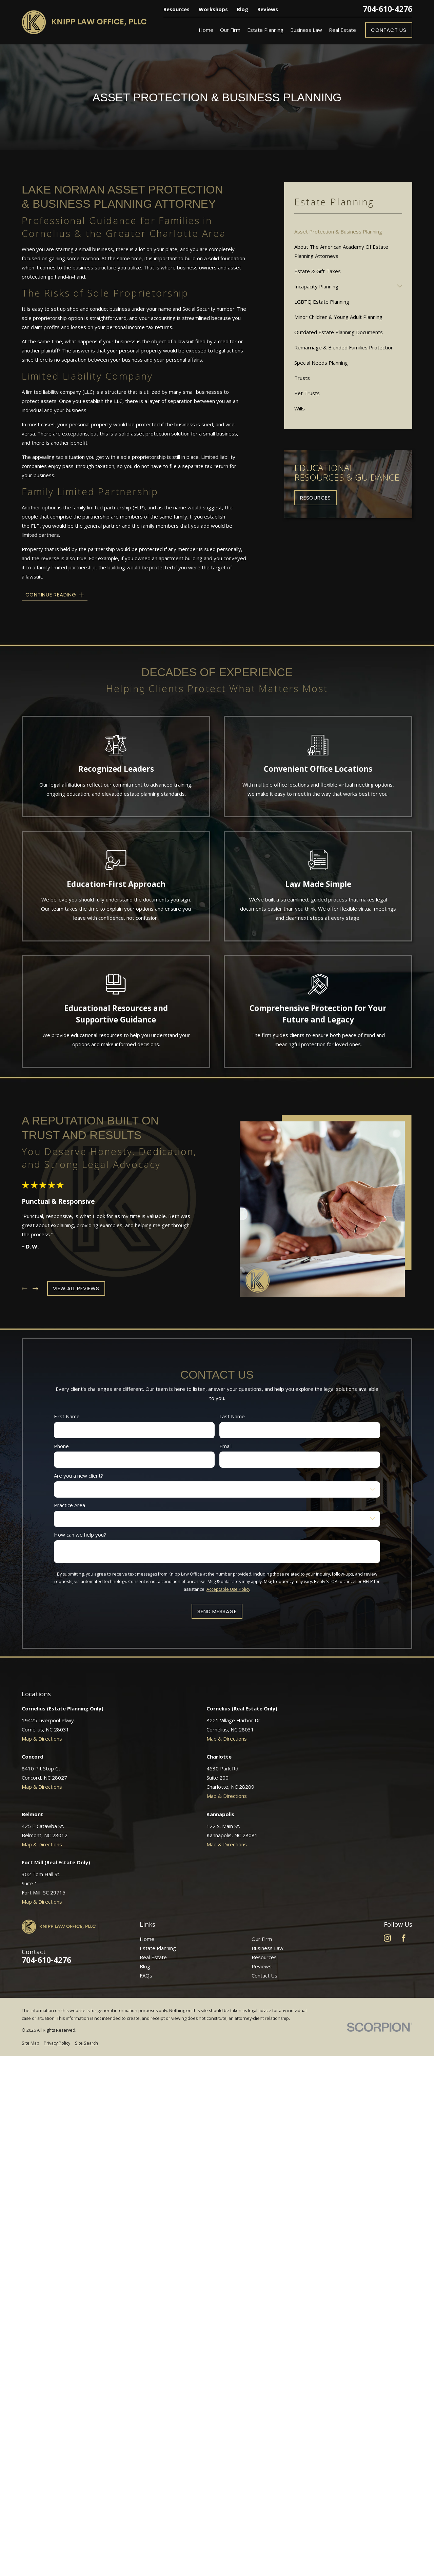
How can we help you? (80, 1535)
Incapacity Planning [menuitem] (316, 286)
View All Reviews (76, 1288)
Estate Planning (158, 1948)
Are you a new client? (78, 1475)
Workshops (213, 9)
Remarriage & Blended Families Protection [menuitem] (344, 347)
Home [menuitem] (206, 29)
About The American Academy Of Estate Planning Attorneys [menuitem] (341, 251)
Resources (176, 9)
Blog (242, 9)
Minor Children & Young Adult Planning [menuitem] (338, 316)
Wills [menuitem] (299, 408)
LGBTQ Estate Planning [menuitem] (321, 301)
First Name (67, 1416)
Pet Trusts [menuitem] (307, 393)
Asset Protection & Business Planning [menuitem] (338, 231)
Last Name (232, 1416)
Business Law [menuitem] (306, 29)
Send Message (216, 1611)
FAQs (146, 1975)
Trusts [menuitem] (302, 377)
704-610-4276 (387, 9)
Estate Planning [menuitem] (265, 29)
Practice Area (69, 1505)
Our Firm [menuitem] (230, 29)
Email (225, 1446)
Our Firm (262, 1938)
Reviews (267, 9)
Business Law (267, 1948)
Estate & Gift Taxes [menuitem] (317, 271)
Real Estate (153, 1957)
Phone (61, 1446)
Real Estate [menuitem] (342, 29)
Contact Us (389, 30)
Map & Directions (42, 1738)
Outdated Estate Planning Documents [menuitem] (338, 332)
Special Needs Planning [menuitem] (321, 362)
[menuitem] (30, 2043)
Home (147, 1938)
